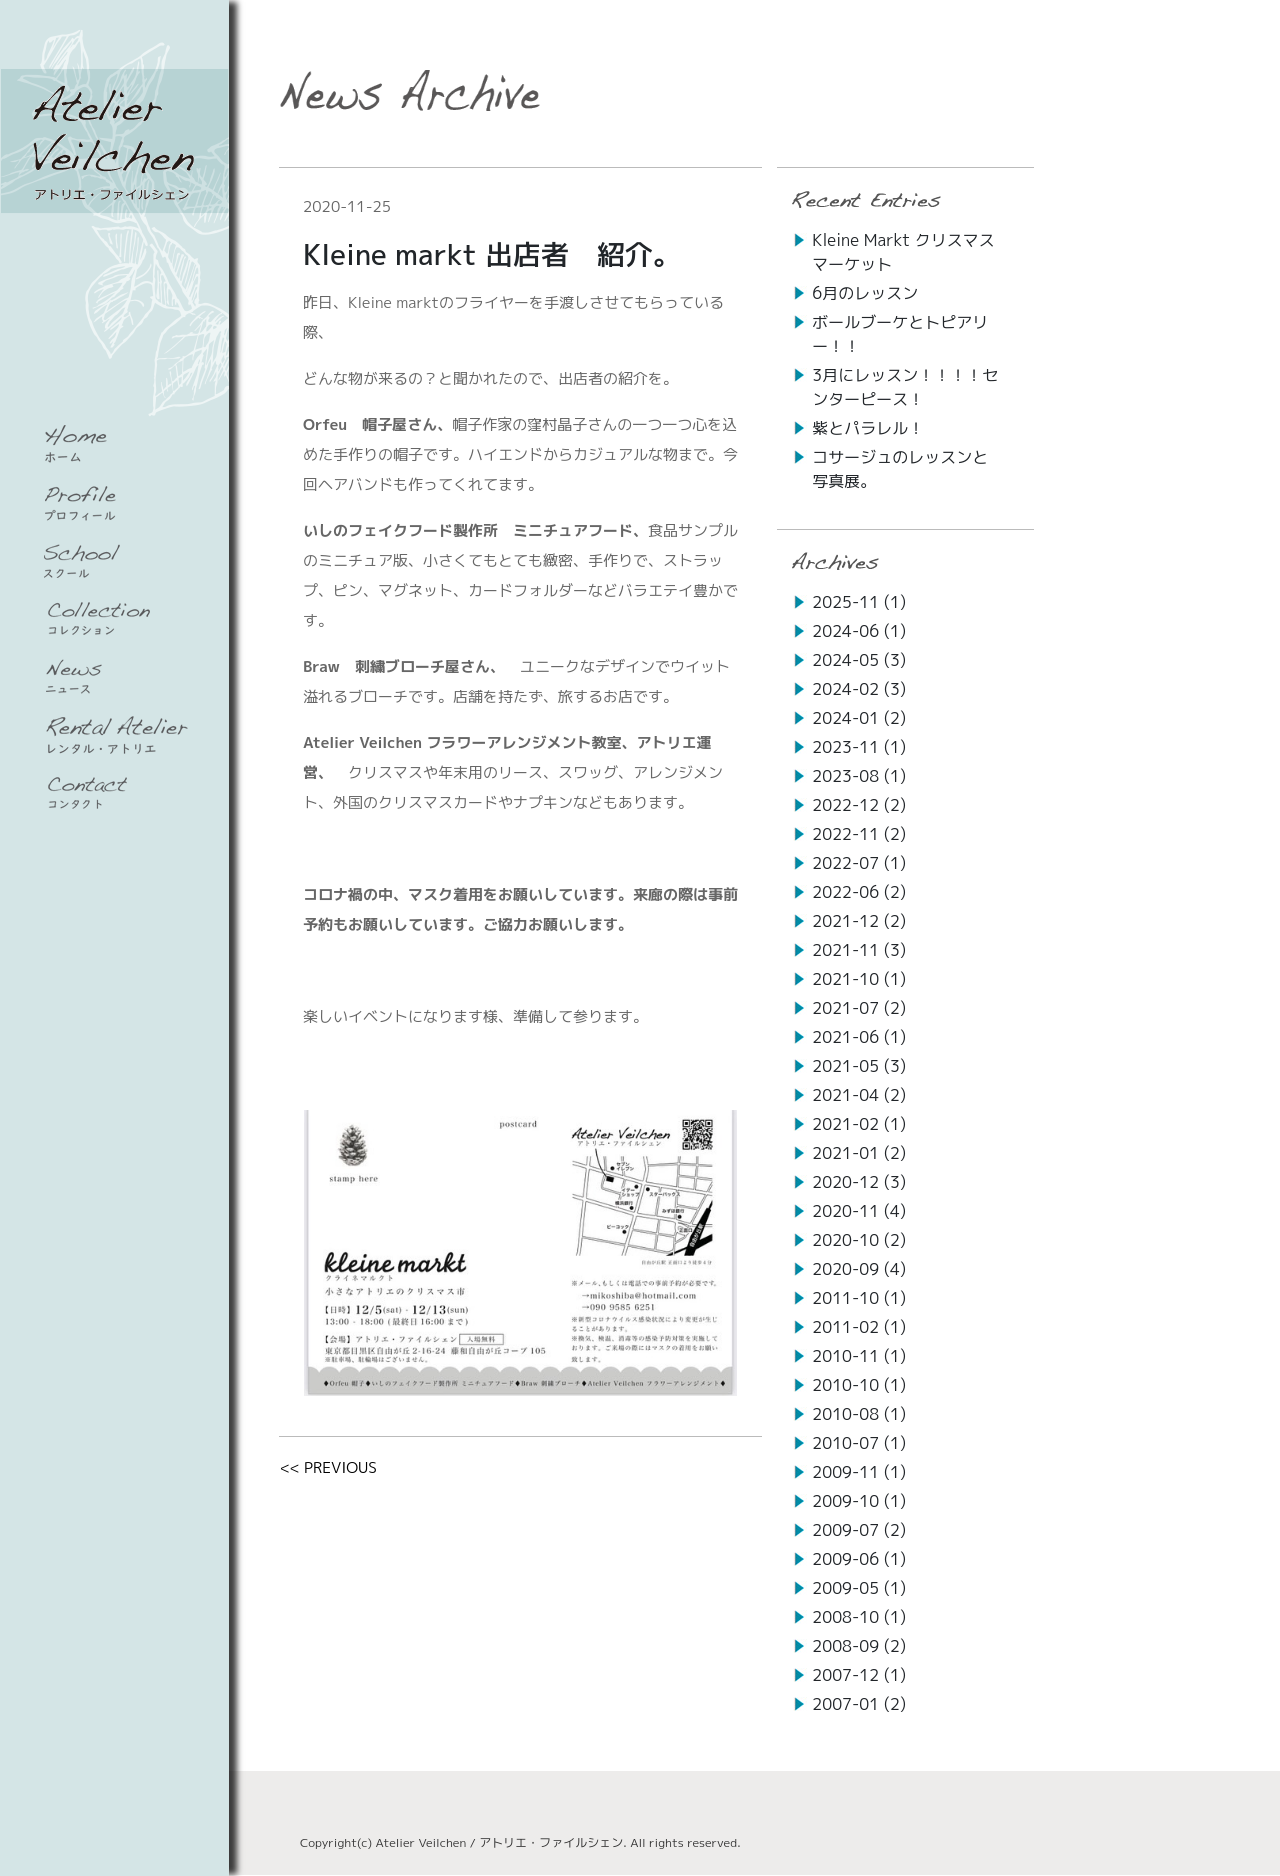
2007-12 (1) (859, 1675)
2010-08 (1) (859, 1414)
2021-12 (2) (859, 921)
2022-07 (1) (859, 863)
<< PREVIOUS (328, 1467)
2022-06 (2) (859, 892)
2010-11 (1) (859, 1356)
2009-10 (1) (859, 1501)
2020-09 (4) (859, 1269)
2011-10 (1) (859, 1298)
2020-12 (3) (859, 1182)
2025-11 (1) (859, 602)
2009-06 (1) (859, 1559)
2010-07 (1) (859, 1443)
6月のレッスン (865, 293)
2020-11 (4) (859, 1211)
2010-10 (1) (859, 1385)
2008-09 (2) (859, 1646)
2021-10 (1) (859, 979)
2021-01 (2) (859, 1153)
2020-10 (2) (859, 1240)
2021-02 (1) (859, 1124)
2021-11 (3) (859, 950)
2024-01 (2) (859, 718)
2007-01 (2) (859, 1704)
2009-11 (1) (859, 1472)
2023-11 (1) (859, 747)
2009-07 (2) (859, 1530)
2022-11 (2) (859, 834)
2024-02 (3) (859, 689)
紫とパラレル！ (868, 428)
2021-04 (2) (859, 1095)
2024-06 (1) (859, 631)
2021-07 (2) (859, 1008)
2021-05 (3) (859, 1066)
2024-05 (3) (859, 660)
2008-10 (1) (859, 1617)
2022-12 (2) (859, 805)
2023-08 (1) (859, 776)
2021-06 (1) (859, 1037)
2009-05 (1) (859, 1588)
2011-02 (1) (859, 1327)
